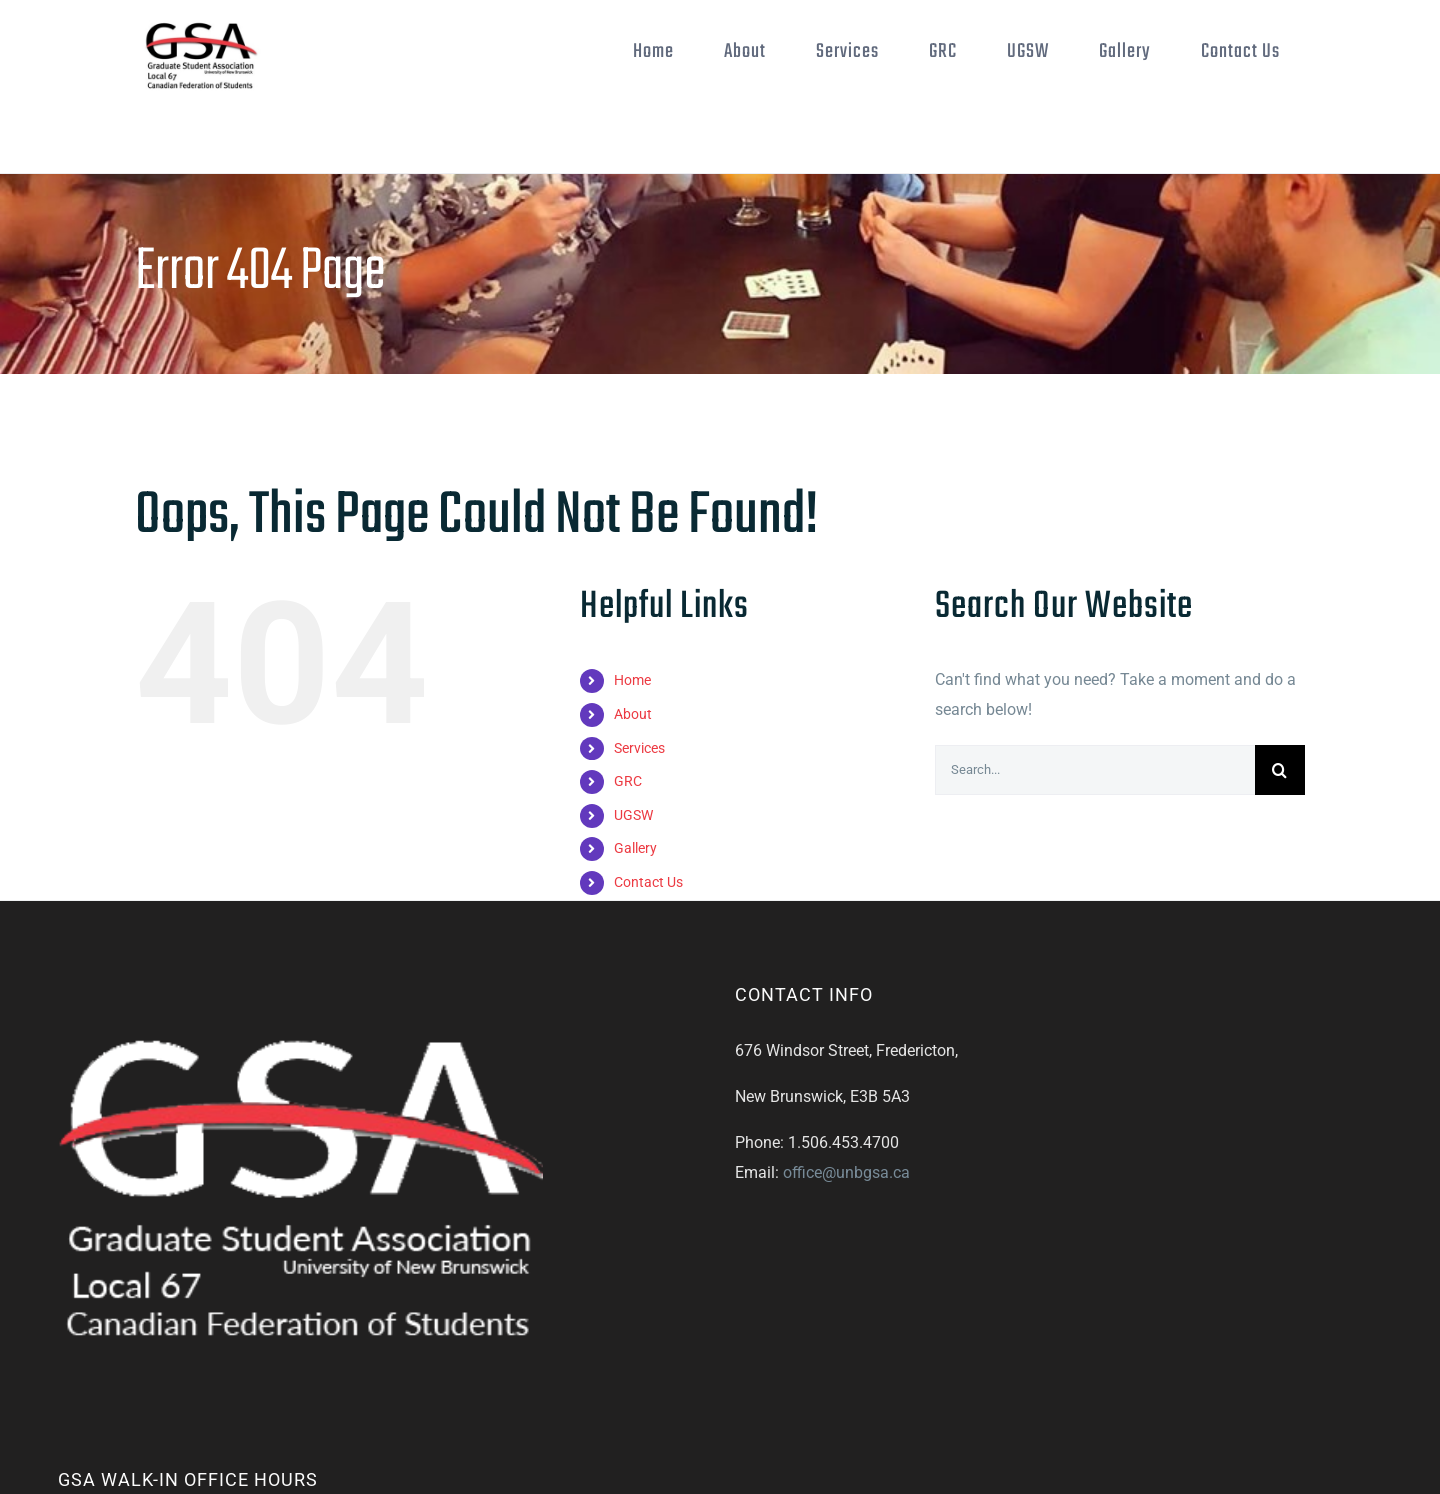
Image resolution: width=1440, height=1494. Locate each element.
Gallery (635, 848)
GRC (628, 781)
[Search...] (1095, 770)
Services (639, 748)
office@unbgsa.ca (846, 1172)
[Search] (1280, 770)
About (633, 714)
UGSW (633, 815)
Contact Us (648, 882)
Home (632, 680)
